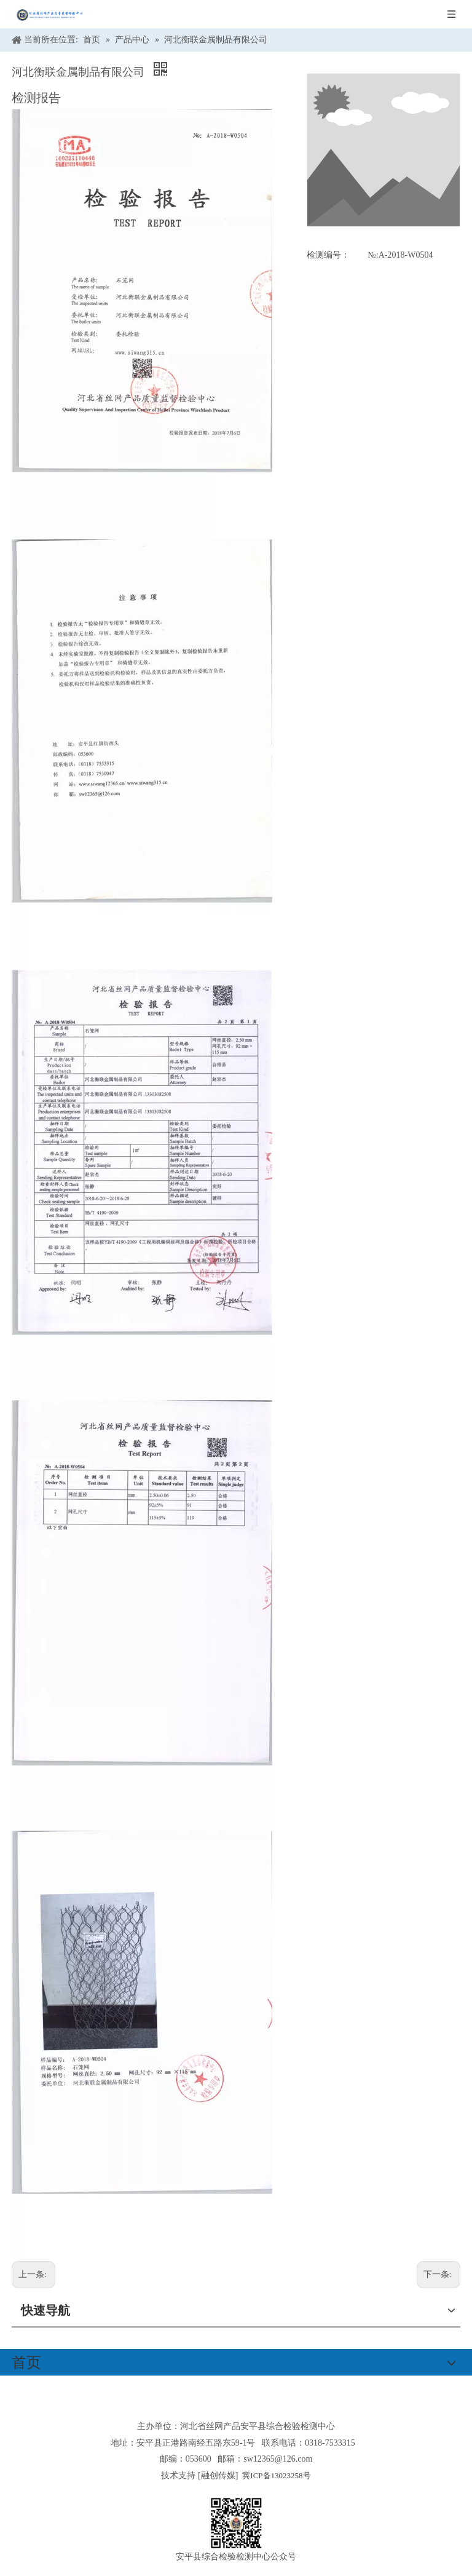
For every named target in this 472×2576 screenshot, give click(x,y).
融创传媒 (218, 2475)
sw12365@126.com (277, 2458)
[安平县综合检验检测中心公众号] (236, 2523)
